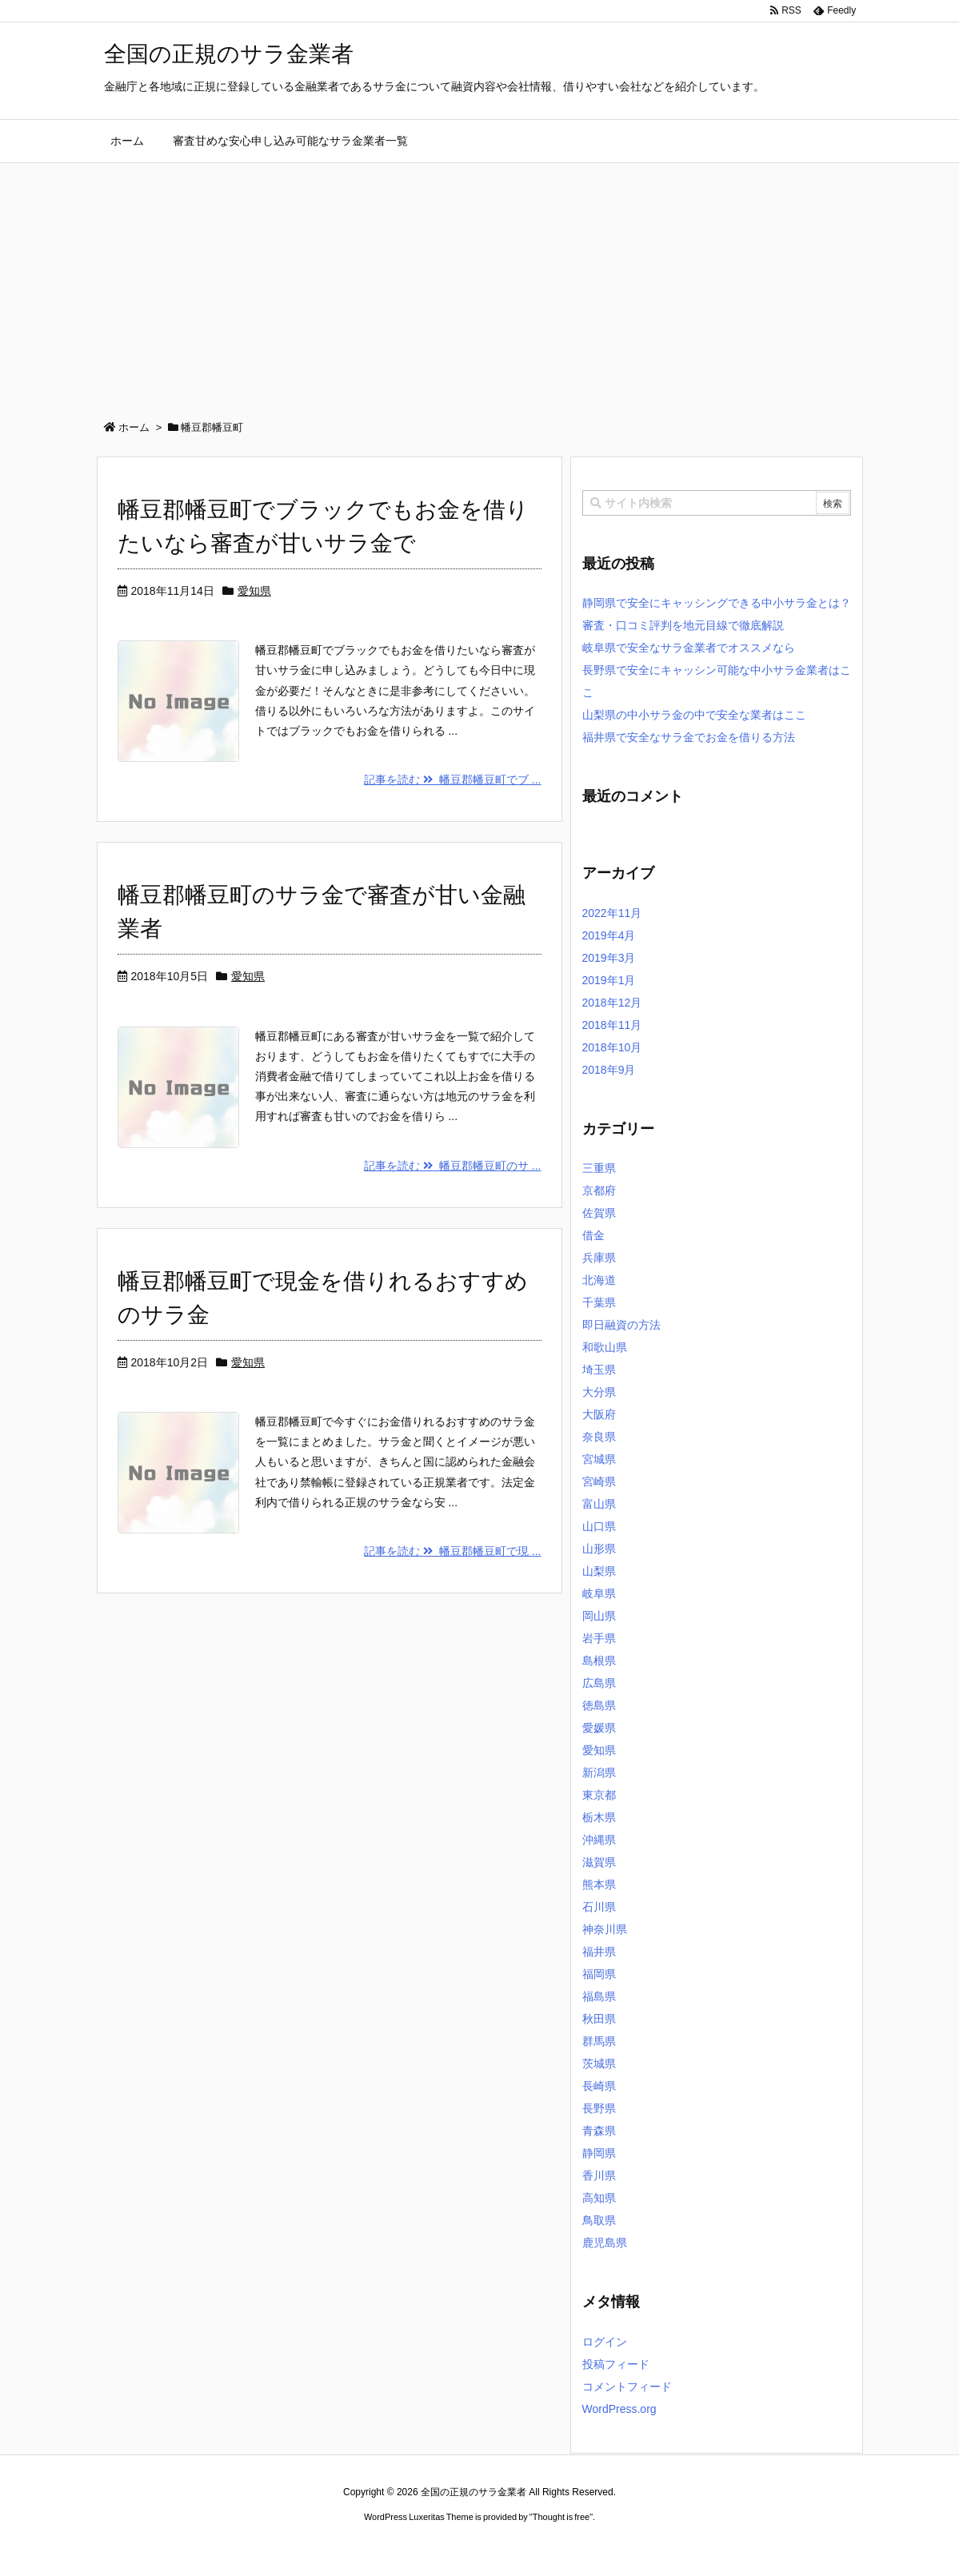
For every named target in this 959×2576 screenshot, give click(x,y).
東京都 (599, 1794)
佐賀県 (599, 1212)
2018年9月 (609, 1069)
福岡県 (599, 1974)
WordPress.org (619, 2409)
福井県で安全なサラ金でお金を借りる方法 (688, 737)
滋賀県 (599, 1862)
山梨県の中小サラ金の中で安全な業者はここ (694, 714)
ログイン (604, 2341)
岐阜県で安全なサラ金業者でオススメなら (688, 647)
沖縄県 (599, 1839)
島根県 (599, 1660)
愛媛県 (599, 1727)
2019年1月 (609, 980)
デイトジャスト (650, 2547)
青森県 (599, 2130)
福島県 (599, 1996)
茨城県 (599, 2063)
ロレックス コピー (314, 2547)
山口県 (599, 1526)
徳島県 (599, 1705)
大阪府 (599, 1414)
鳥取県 (599, 2220)
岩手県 (599, 1638)
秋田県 (599, 2018)
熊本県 (599, 1884)
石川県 (599, 1906)
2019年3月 (609, 957)
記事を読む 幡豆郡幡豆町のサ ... (452, 1165)
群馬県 (599, 2041)
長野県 (599, 2108)
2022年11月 (612, 913)
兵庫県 (599, 1257)
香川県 (599, 2175)
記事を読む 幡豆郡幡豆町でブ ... (452, 779)
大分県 (599, 1392)
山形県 (599, 1548)
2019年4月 (609, 935)
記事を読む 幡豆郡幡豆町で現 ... (452, 1551)
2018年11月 (612, 1025)
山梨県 (599, 1571)
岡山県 (599, 1615)
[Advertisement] (479, 283)
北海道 (599, 1280)
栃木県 (599, 1817)
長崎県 (599, 2086)
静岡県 (599, 2153)
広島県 (599, 1683)
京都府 (599, 1190)
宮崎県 (599, 1481)
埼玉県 (599, 1369)
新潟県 (599, 1772)
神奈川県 (604, 1929)
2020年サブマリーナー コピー (421, 2547)
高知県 (599, 2197)
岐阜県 (599, 1593)
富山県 (599, 1503)
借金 (593, 1235)
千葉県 (599, 1302)
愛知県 (254, 590)
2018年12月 (612, 1002)
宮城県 (599, 1459)
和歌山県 (604, 1347)
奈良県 (599, 1436)
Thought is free (561, 2517)
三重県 (599, 1168)
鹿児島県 (604, 2242)
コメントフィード (627, 2386)
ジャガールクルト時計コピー (551, 2547)
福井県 (599, 1951)
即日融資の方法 (621, 1324)
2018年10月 (612, 1047)
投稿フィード (615, 2364)
